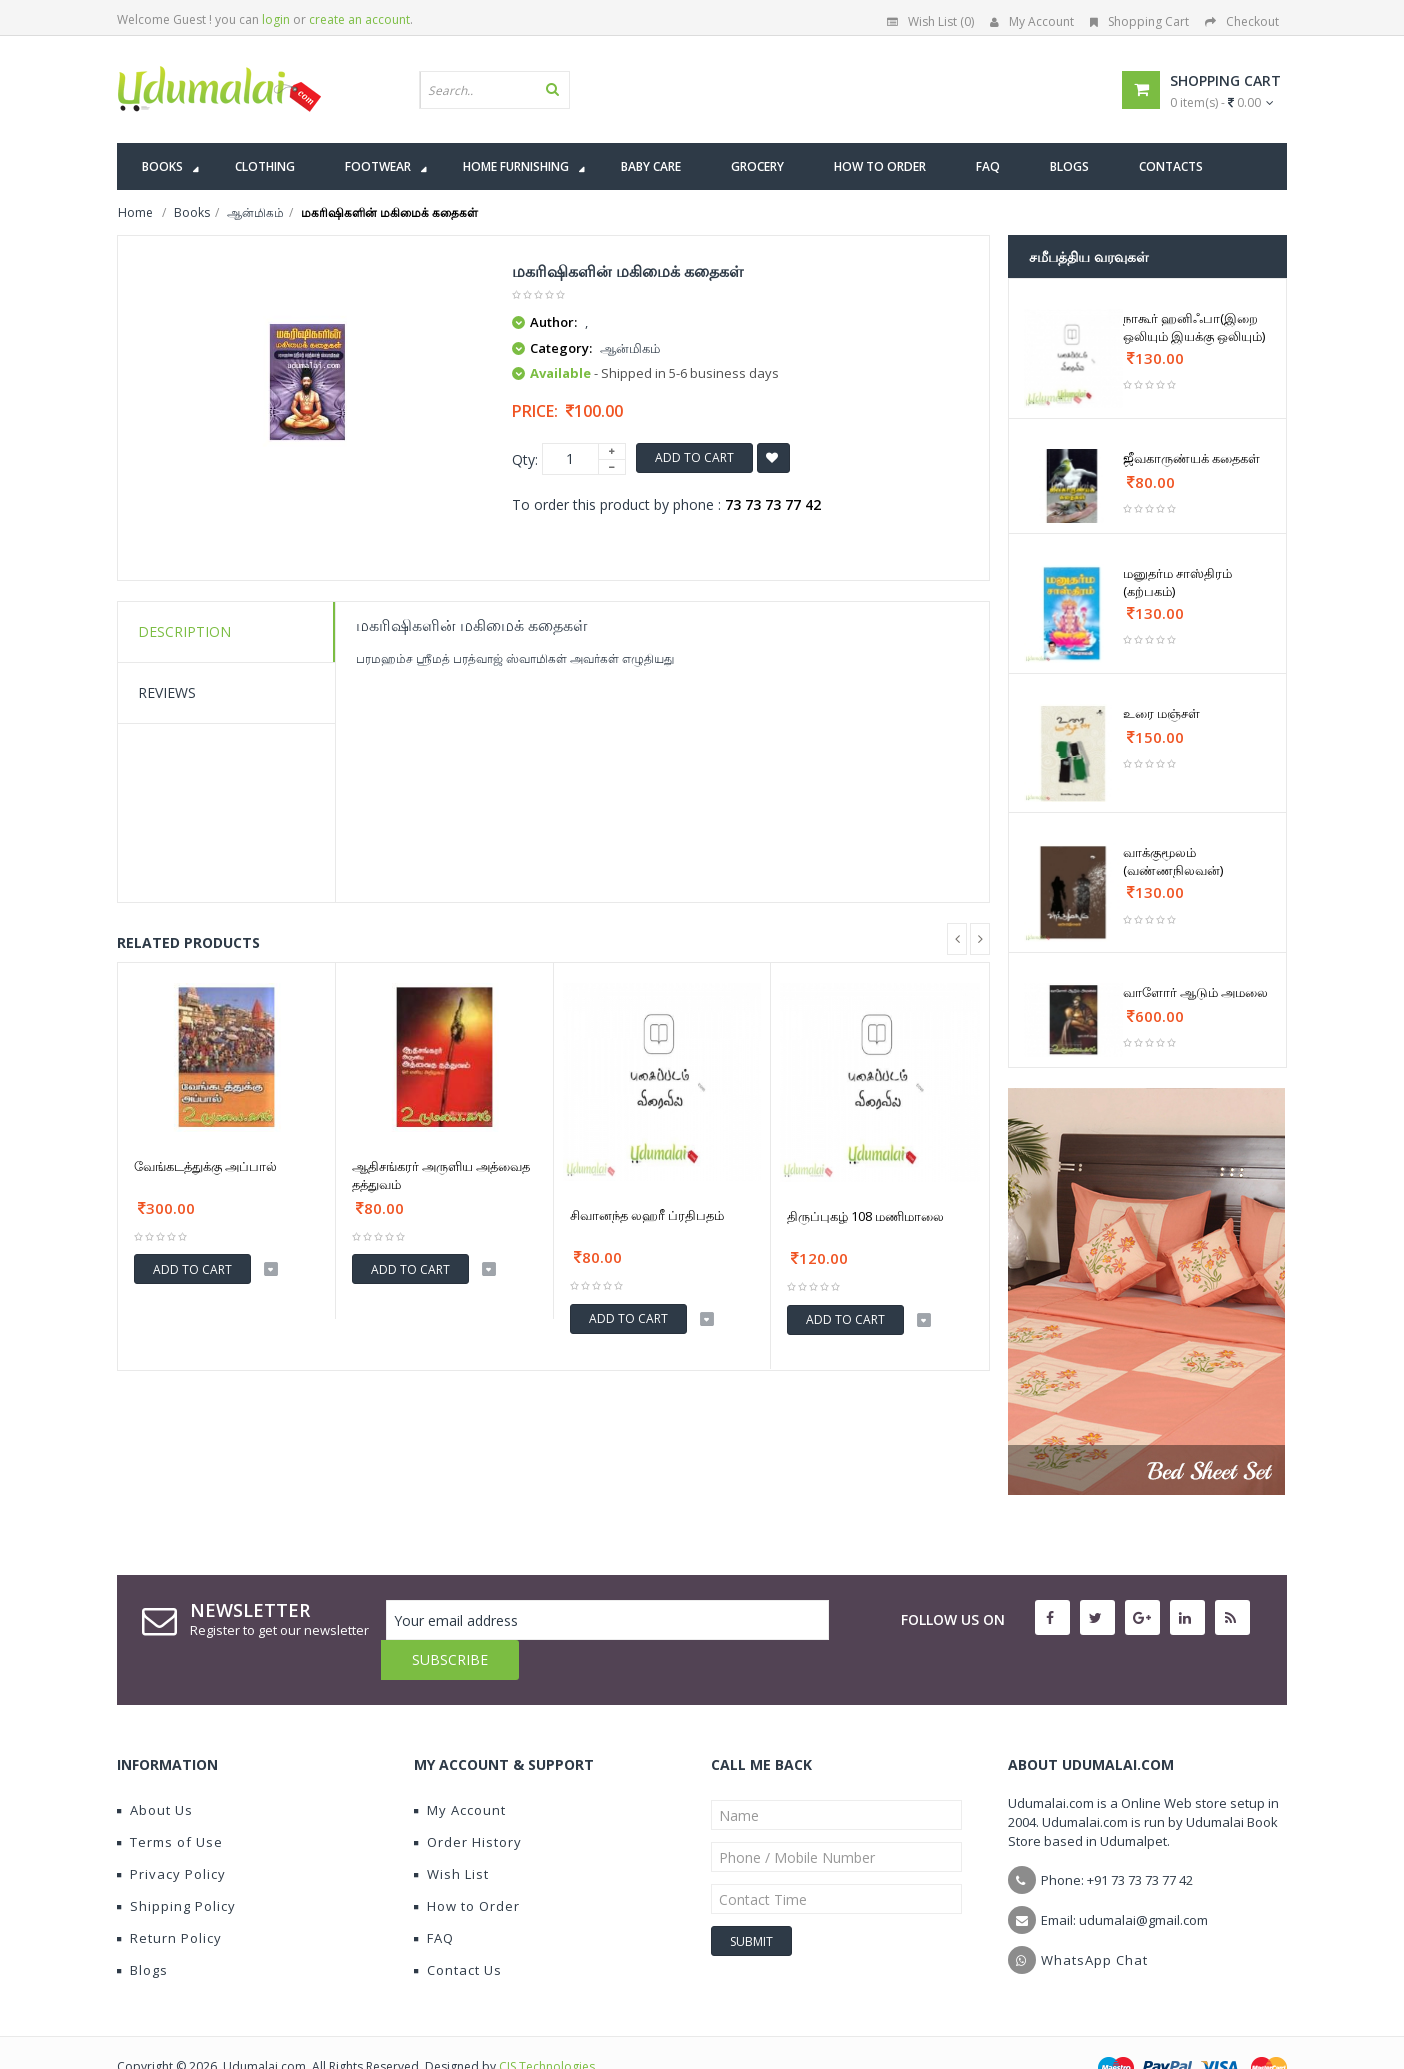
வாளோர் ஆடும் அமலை (1195, 992)
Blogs (142, 1930)
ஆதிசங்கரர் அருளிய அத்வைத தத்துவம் (441, 1175)
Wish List (451, 1834)
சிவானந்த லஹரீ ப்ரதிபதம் (647, 1215)
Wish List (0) (930, 21)
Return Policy (169, 1898)
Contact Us (458, 1930)
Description (184, 631)
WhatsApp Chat (1094, 1920)
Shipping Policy (176, 1866)
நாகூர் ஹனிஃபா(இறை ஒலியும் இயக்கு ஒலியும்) (1194, 327)
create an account (359, 19)
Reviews (167, 692)
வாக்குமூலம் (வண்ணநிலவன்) (1173, 861)
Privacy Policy (171, 1834)
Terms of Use (170, 1802)
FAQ (434, 1898)
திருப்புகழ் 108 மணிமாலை (865, 1216)
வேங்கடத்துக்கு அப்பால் (205, 1166)
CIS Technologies (547, 2026)
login (276, 19)
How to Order (467, 1866)
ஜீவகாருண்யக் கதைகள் (1191, 458)
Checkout (1242, 21)
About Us (155, 1770)
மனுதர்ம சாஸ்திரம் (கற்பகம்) (1177, 582)
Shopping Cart (1139, 21)
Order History (468, 1802)
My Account (1032, 21)
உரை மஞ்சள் (1161, 713)
